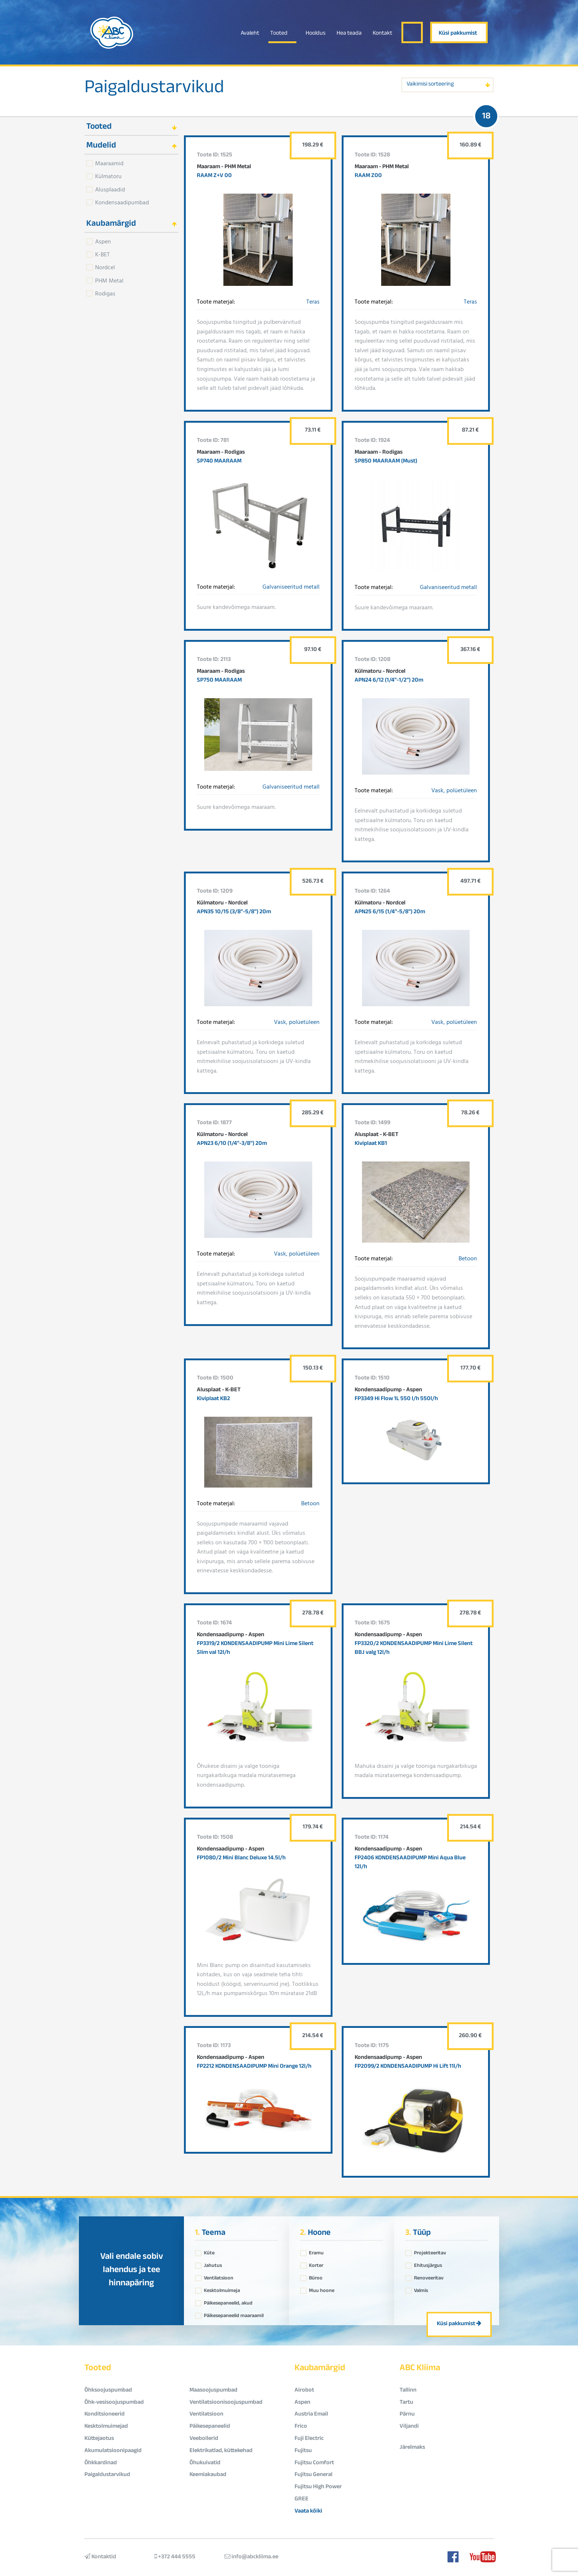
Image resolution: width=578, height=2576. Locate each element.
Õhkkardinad (100, 2463)
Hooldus (315, 34)
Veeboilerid (203, 2439)
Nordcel (105, 267)
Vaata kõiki (308, 2512)
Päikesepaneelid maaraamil (234, 2314)
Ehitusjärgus (428, 2264)
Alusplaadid (110, 189)
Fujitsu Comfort (314, 2463)
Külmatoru (108, 176)
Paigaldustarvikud (154, 89)
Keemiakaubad (207, 2475)
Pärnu (407, 2415)
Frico (301, 2427)
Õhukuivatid (204, 2463)
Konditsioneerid (104, 2415)
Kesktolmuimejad (106, 2427)
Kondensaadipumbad (122, 202)
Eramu (316, 2251)
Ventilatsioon (218, 2276)
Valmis (421, 2289)
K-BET (102, 254)
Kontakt (382, 34)
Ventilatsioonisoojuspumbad (225, 2403)
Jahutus (213, 2264)
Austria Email (311, 2415)
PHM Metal (109, 280)
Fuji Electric (309, 2439)
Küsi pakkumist (458, 34)
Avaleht (250, 34)
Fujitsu (303, 2451)
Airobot (304, 2391)
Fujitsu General (313, 2475)
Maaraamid (109, 163)
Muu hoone (321, 2289)
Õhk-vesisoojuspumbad (114, 2403)
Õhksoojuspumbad (108, 2391)
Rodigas (105, 293)
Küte (209, 2251)
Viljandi (409, 2427)
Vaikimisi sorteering (430, 85)
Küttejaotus (99, 2439)
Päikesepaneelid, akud (228, 2301)
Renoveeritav (428, 2276)
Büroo (316, 2276)
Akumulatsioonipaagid (113, 2451)
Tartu (406, 2403)
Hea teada (349, 34)
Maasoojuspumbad (213, 2391)
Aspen (103, 241)
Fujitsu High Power (318, 2487)
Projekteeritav (430, 2251)
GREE (302, 2499)
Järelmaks (412, 2448)
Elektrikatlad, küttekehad (221, 2451)
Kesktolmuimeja (222, 2289)
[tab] (131, 126)
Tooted (279, 34)
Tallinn (408, 2391)
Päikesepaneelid (209, 2427)
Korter (316, 2264)
